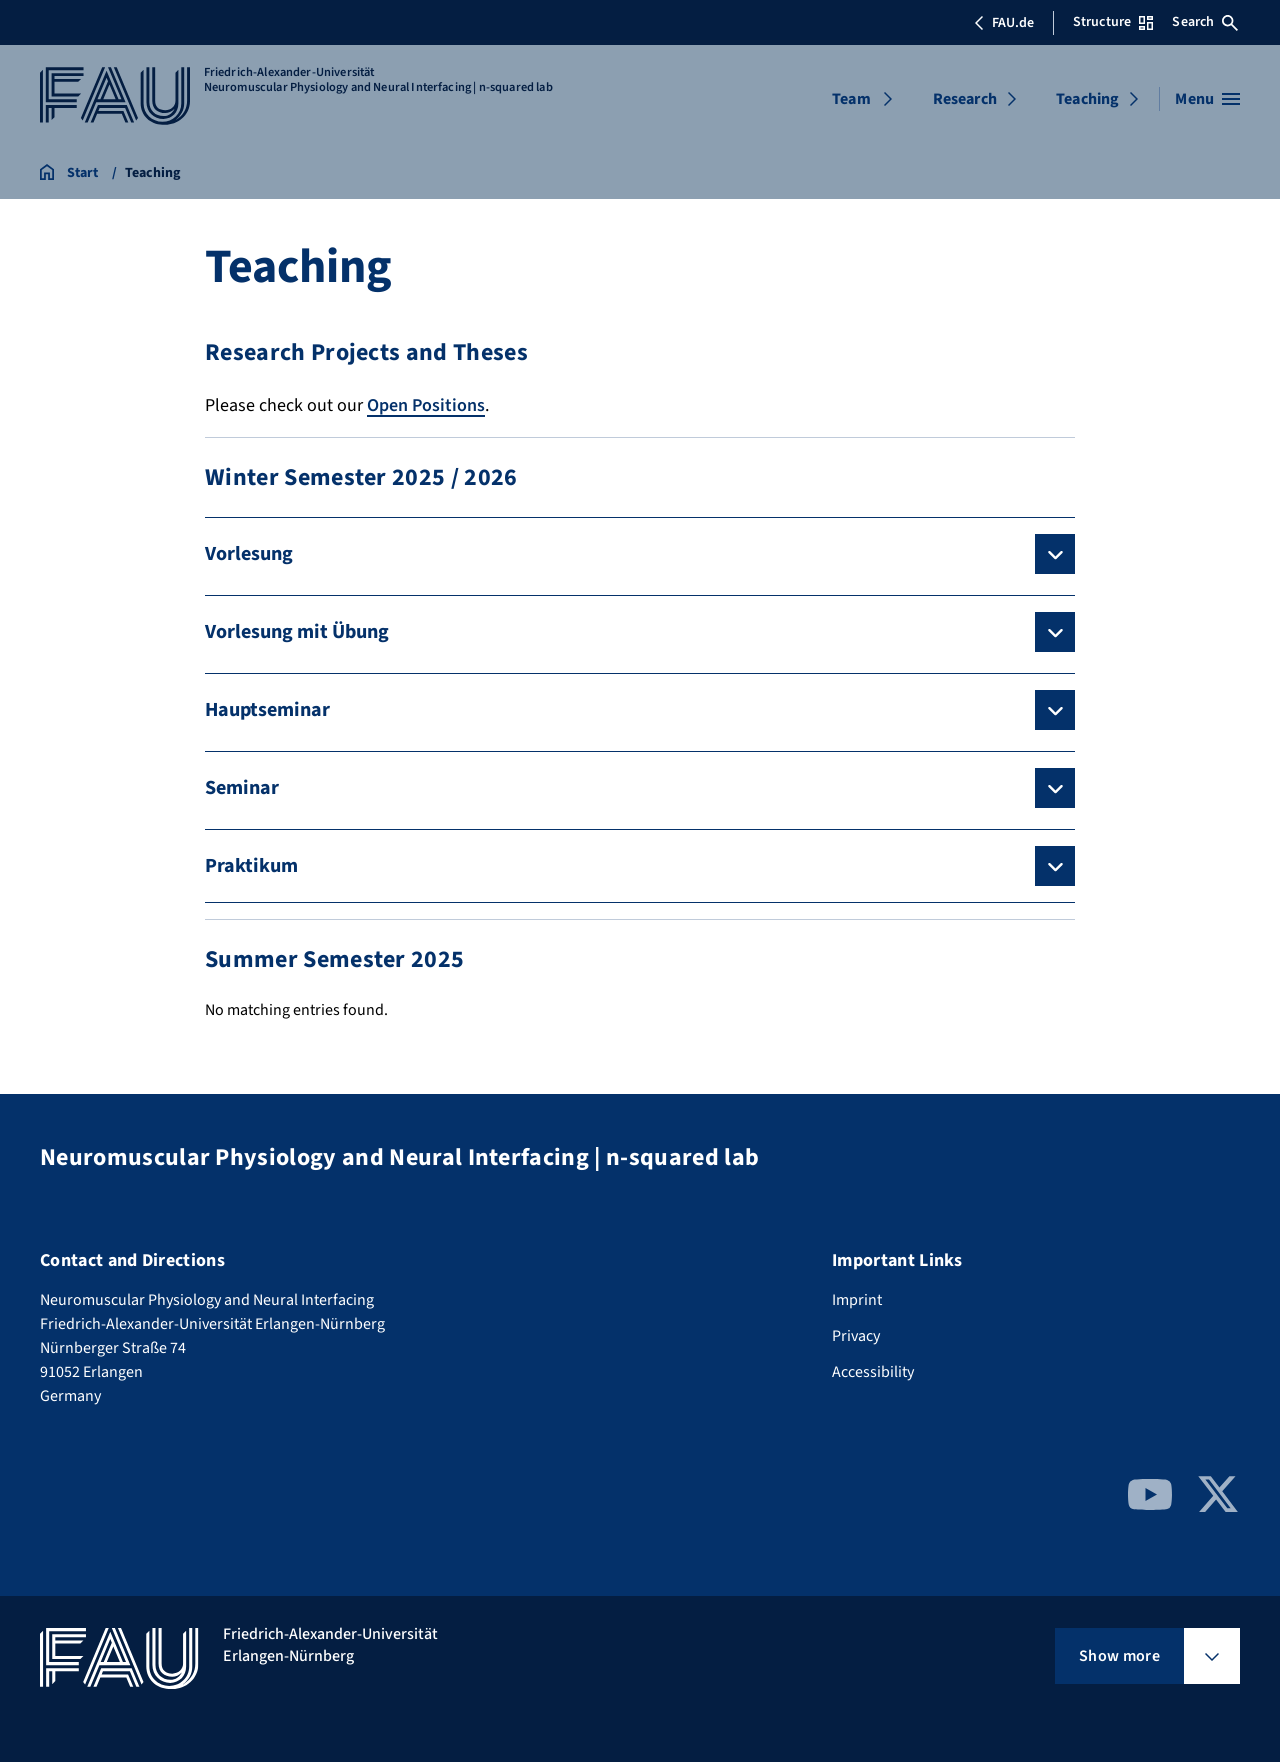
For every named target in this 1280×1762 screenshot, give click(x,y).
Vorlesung (249, 554)
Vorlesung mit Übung (297, 632)
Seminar (242, 788)
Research (965, 99)
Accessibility (873, 1372)
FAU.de (1004, 23)
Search (1205, 22)
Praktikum (251, 866)
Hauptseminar (267, 710)
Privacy (856, 1336)
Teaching (1087, 99)
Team (851, 99)
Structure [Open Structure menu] (1113, 22)
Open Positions (426, 405)
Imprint (857, 1300)
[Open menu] (1207, 99)
